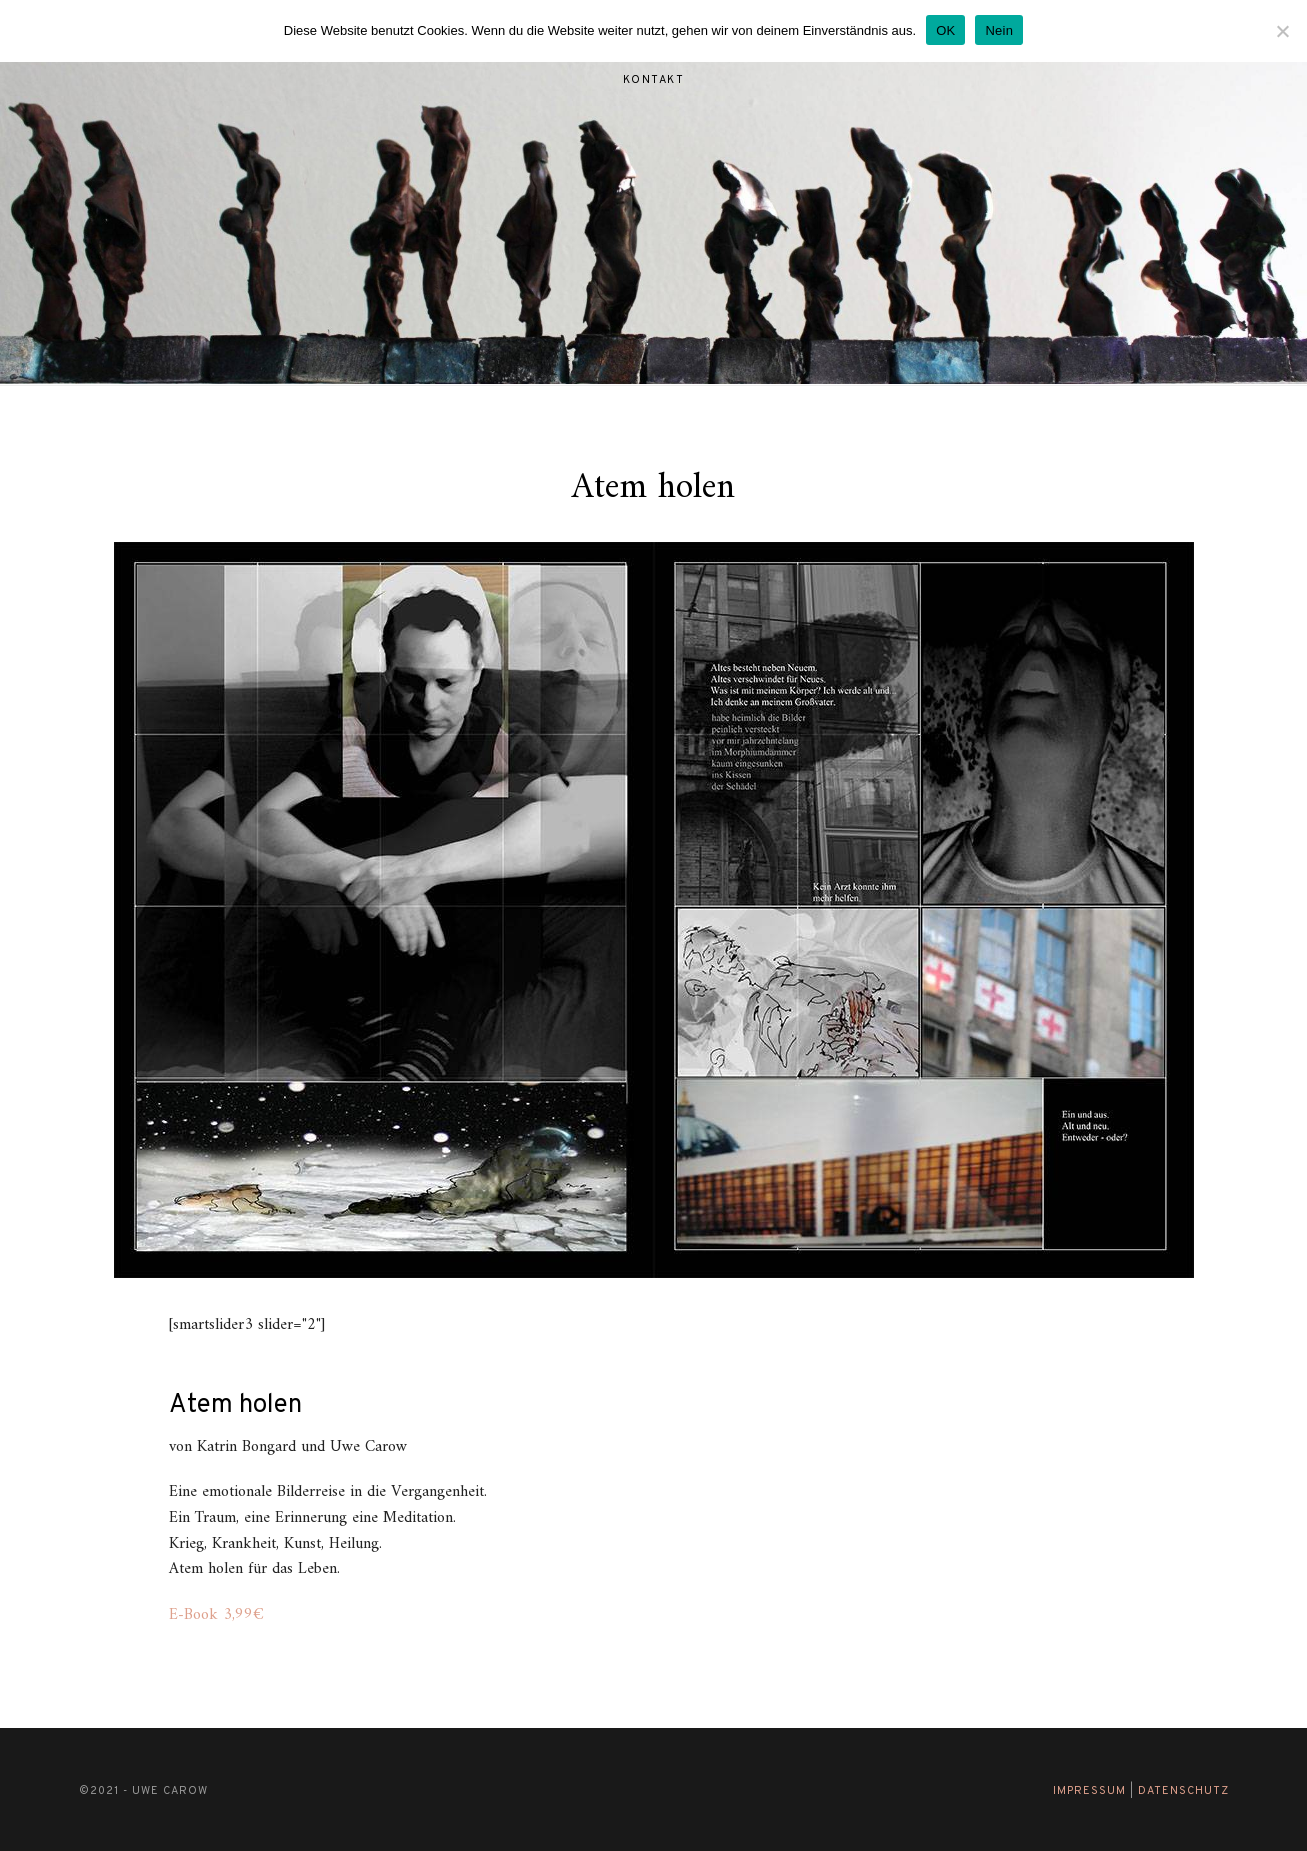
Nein (999, 30)
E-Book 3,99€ (216, 1615)
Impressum (1089, 1791)
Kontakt (654, 80)
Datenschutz (1183, 1791)
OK (945, 30)
